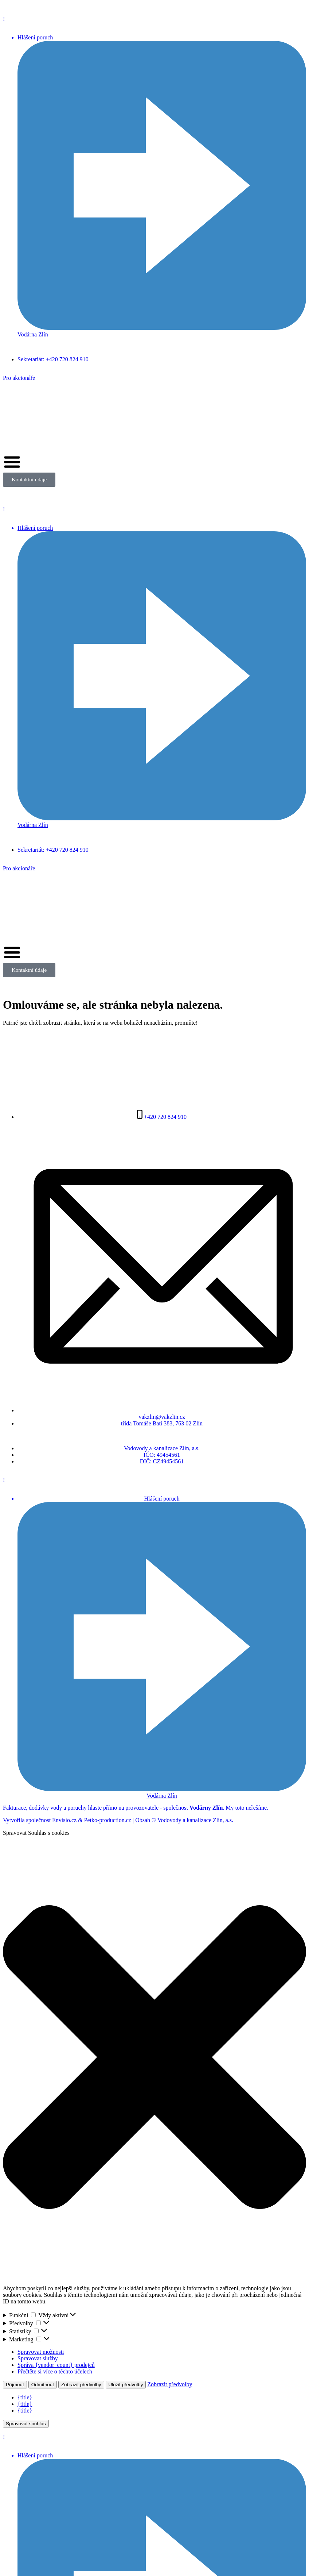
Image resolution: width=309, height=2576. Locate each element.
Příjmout (15, 2384)
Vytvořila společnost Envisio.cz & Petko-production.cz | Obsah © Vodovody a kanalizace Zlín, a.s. (118, 1820)
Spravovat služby (37, 2358)
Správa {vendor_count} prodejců (56, 2365)
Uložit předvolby (126, 2384)
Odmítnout (42, 2384)
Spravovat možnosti (40, 2352)
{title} (24, 2397)
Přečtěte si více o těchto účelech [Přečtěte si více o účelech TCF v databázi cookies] (54, 2371)
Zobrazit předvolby (81, 2384)
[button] (154, 2057)
